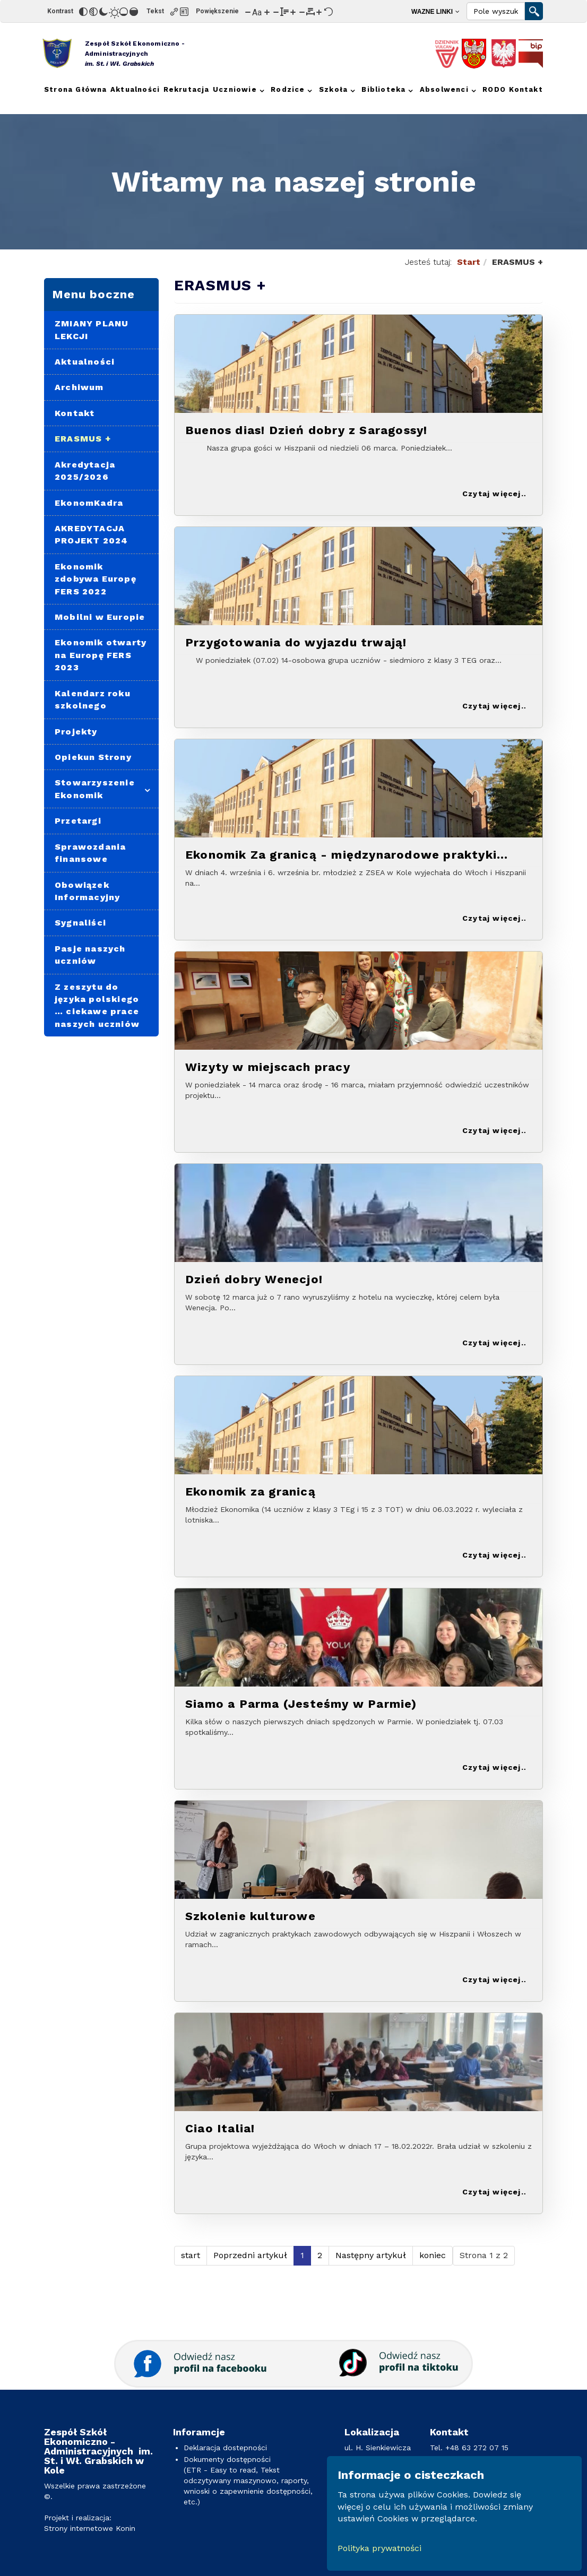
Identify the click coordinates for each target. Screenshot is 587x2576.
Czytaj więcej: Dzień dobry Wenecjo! (493, 1343)
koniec (432, 2255)
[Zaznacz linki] (174, 11)
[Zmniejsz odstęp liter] (302, 11)
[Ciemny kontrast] (103, 11)
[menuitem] (435, 11)
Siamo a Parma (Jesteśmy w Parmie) (301, 1703)
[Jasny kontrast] (113, 11)
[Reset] (328, 11)
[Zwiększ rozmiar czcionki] (267, 11)
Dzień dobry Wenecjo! (254, 1279)
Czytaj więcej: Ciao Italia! (493, 2193)
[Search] (496, 11)
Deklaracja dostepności (225, 2447)
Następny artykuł (370, 2255)
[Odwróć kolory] (83, 11)
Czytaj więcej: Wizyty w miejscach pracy (493, 1131)
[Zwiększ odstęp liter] (319, 11)
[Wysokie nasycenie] (133, 11)
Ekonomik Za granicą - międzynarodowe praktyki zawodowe (341, 854)
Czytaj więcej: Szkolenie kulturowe (493, 1980)
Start (468, 262)
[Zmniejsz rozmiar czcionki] (248, 11)
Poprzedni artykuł (250, 2255)
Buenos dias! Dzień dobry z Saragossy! (306, 430)
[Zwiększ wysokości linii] (293, 11)
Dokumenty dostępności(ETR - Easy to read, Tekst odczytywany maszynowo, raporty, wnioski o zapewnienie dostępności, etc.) (248, 2480)
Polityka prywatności (379, 2548)
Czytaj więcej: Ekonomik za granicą (493, 1556)
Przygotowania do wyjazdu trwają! (296, 642)
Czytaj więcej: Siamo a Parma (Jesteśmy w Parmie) (493, 1768)
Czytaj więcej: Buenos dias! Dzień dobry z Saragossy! (493, 494)
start (190, 2255)
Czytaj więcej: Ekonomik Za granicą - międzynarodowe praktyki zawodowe (493, 919)
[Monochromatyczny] (93, 11)
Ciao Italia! (220, 2128)
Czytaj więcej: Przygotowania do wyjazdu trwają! (493, 707)
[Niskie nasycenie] (123, 11)
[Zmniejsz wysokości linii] (276, 11)
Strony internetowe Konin (89, 2528)
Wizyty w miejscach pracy (267, 1067)
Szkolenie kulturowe (250, 1916)
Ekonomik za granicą (250, 1491)
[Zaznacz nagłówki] (184, 11)
